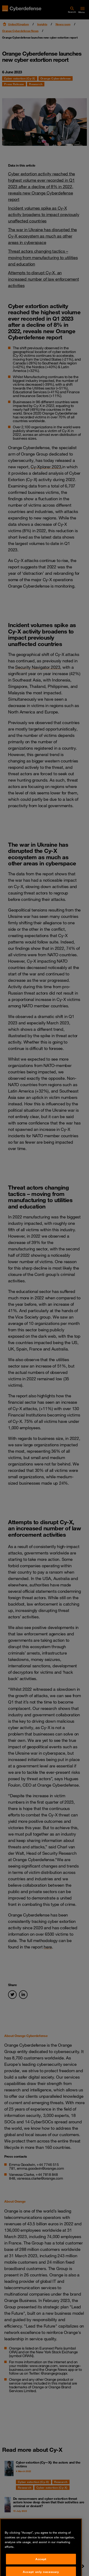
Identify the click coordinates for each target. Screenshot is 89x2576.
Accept (41, 2568)
